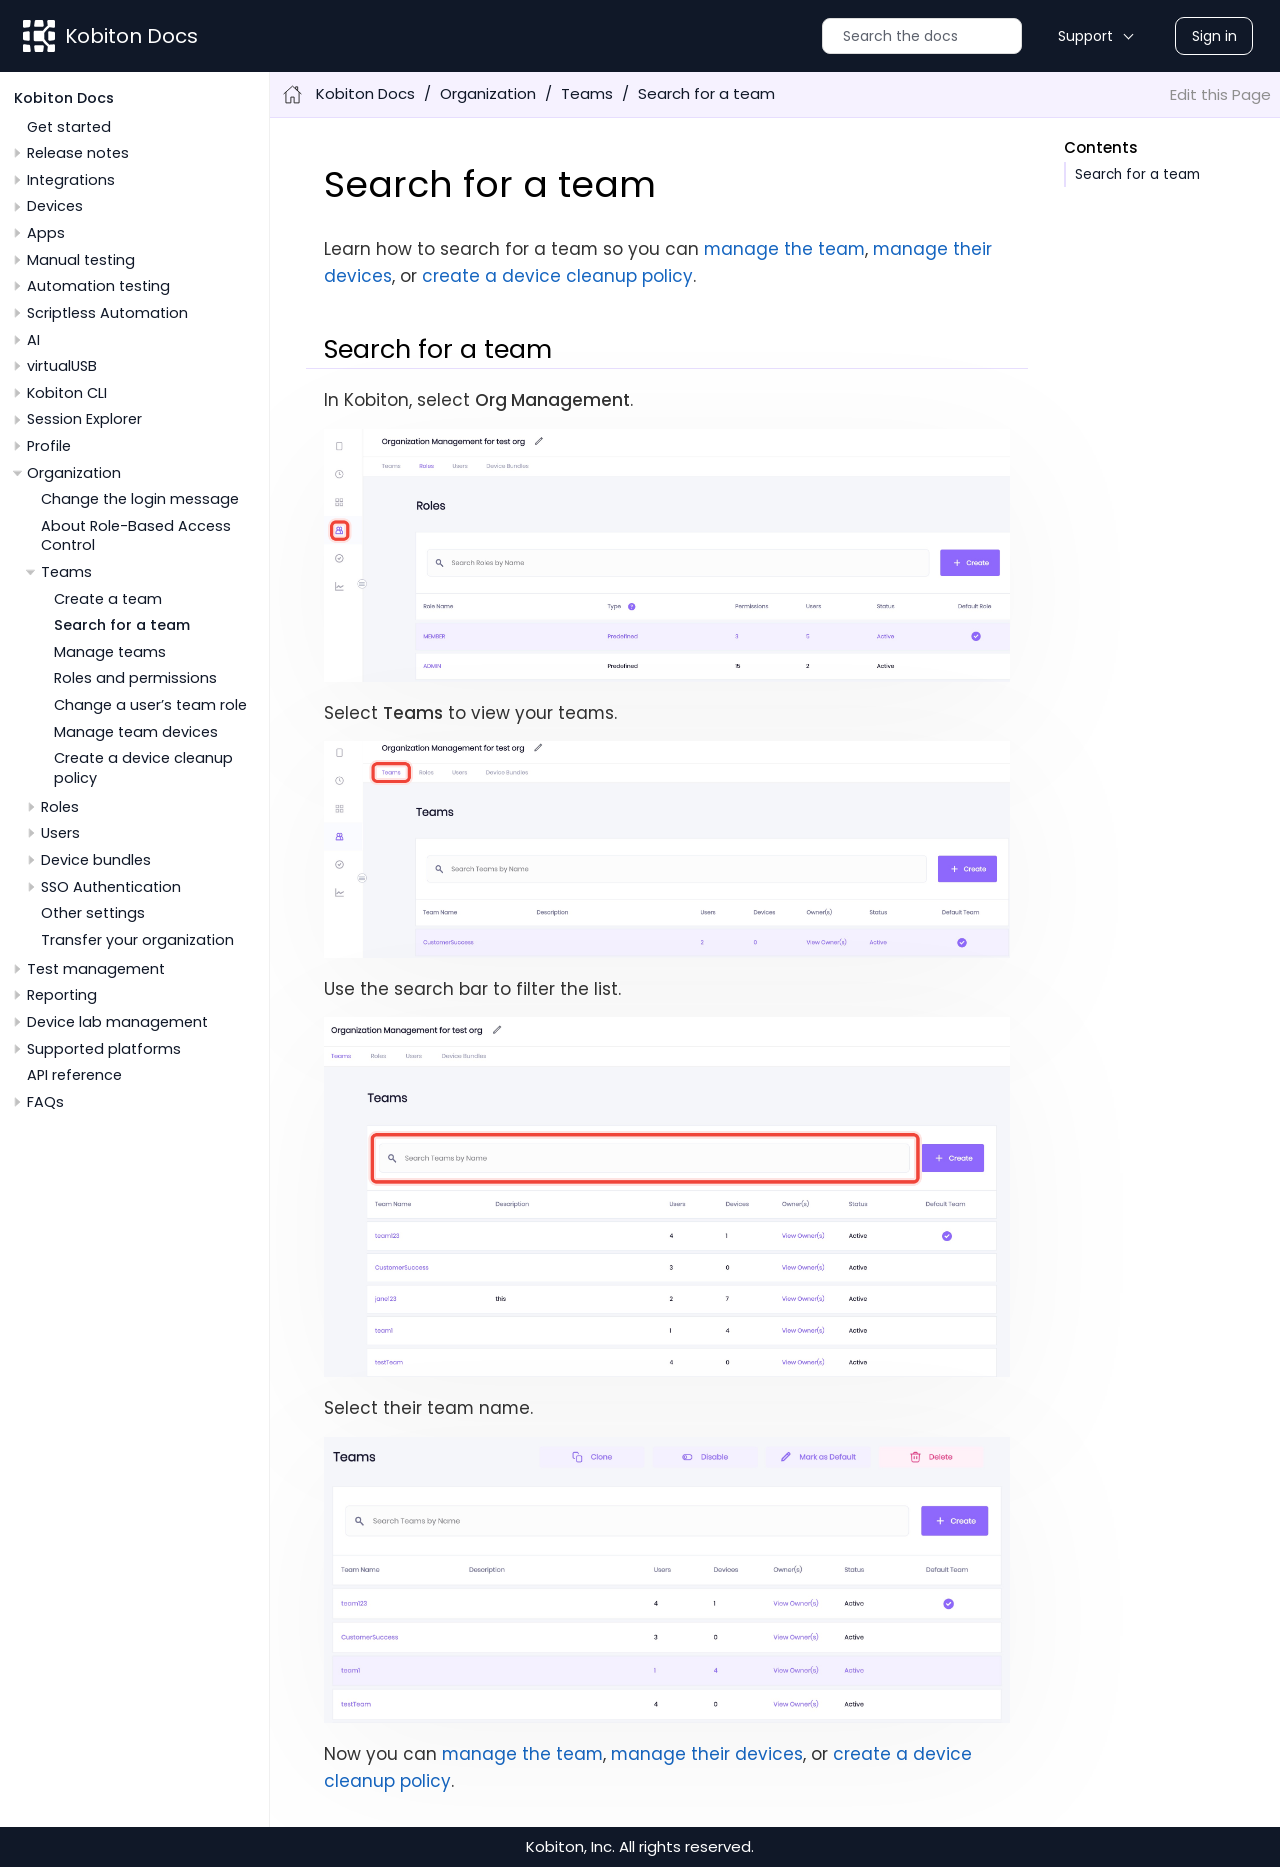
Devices (55, 206)
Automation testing (98, 286)
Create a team (108, 599)
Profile (49, 446)
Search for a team (122, 625)
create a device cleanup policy (557, 276)
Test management (96, 969)
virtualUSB (62, 366)
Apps (46, 233)
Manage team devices (136, 732)
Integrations (71, 180)
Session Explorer (84, 419)
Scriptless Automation (107, 313)
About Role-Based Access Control (136, 535)
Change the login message (140, 499)
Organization (74, 473)
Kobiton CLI (67, 393)
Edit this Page (1220, 94)
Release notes (78, 153)
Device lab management (117, 1022)
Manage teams (110, 652)
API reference (74, 1075)
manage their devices (707, 1754)
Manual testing (81, 260)
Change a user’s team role (150, 705)
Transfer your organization (137, 940)
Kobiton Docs (131, 36)
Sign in (1214, 36)
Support (1085, 36)
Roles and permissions (135, 678)
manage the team (784, 249)
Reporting (62, 995)
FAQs (45, 1102)
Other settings (93, 913)
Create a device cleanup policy (143, 767)
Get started (69, 127)
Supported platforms (104, 1049)
